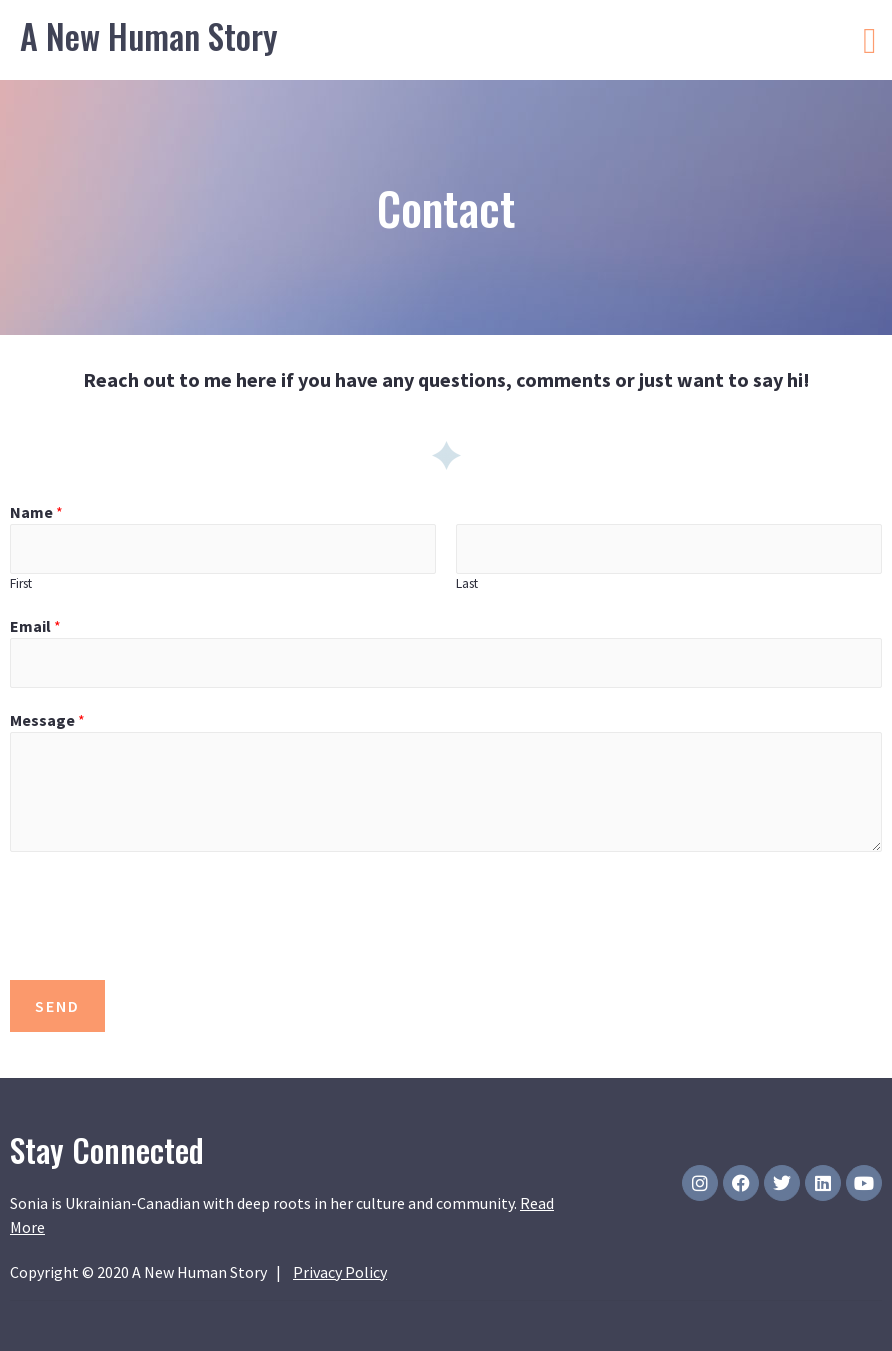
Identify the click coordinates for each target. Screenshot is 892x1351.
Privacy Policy (340, 1272)
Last (467, 583)
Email (35, 626)
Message (47, 720)
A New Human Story (149, 35)
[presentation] (162, 911)
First (21, 583)
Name (36, 512)
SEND (57, 1006)
